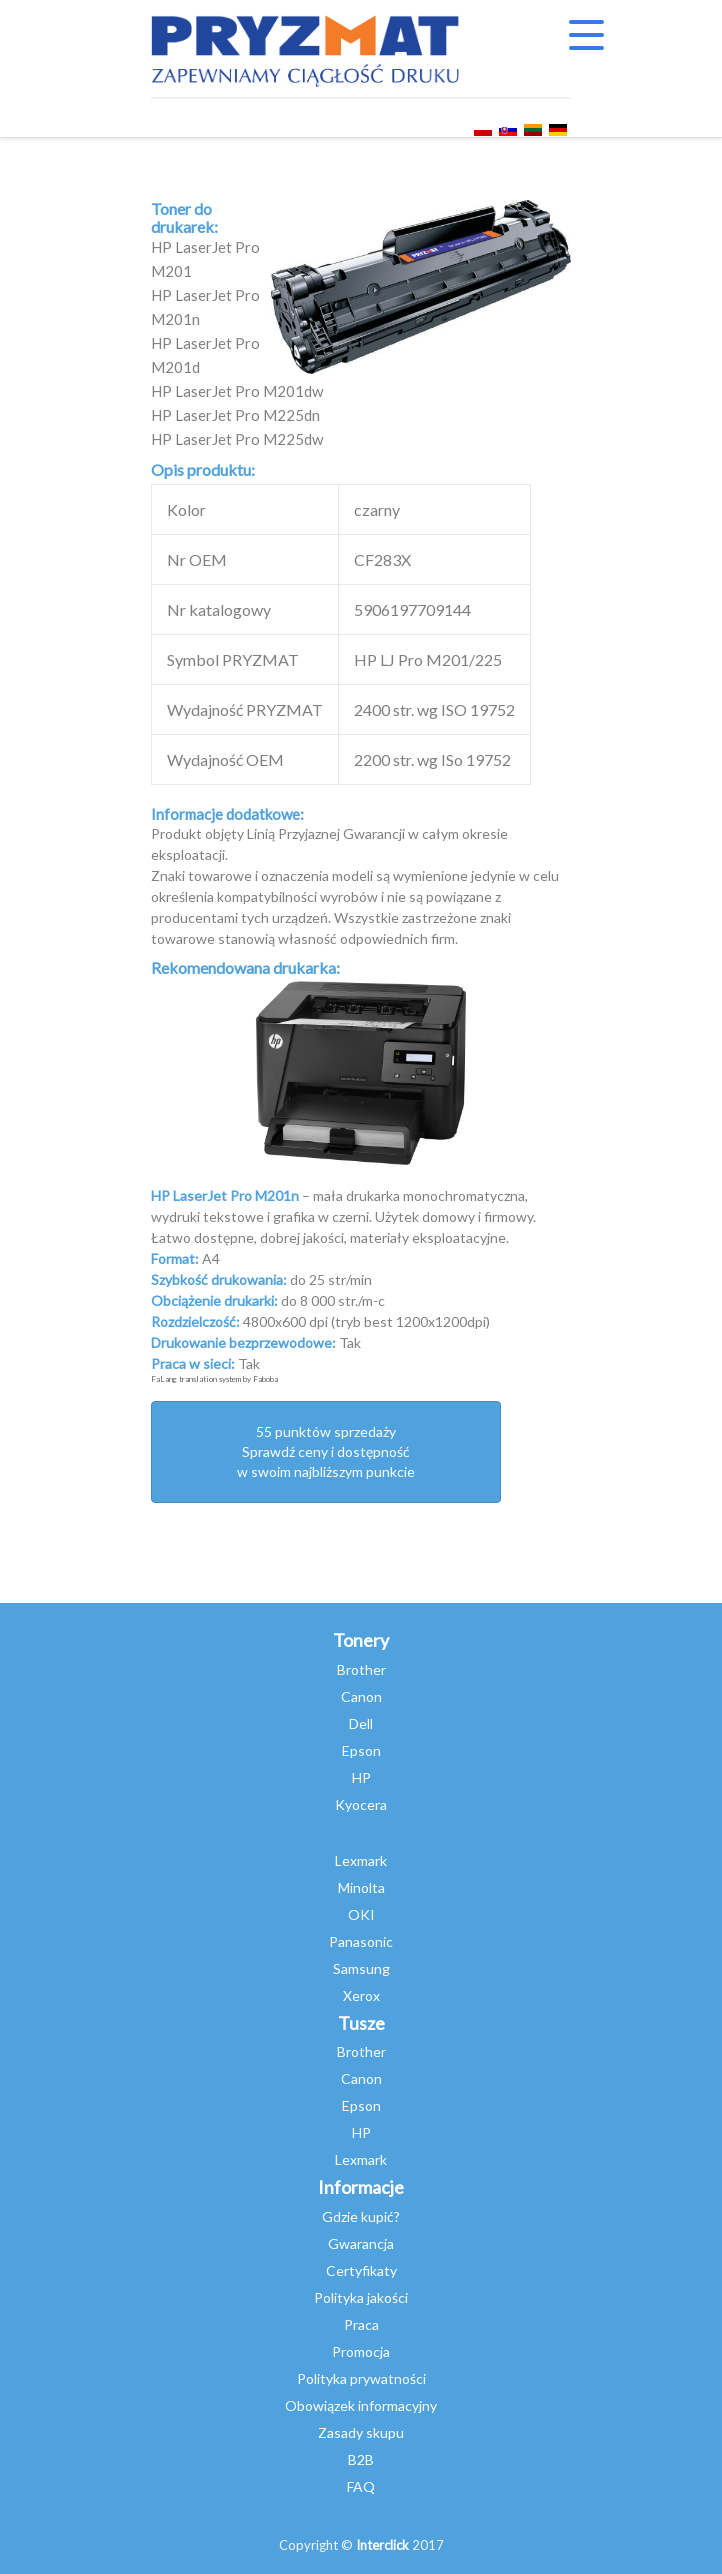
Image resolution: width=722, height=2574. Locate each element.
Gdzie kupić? (361, 2216)
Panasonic (361, 1941)
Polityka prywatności (361, 2378)
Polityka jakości (361, 2297)
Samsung (361, 1968)
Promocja (361, 2351)
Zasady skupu (361, 2432)
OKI (361, 1914)
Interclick (382, 2545)
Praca (361, 2324)
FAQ (361, 2486)
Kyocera (361, 1804)
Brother (361, 1669)
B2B (361, 2459)
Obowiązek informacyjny (361, 2405)
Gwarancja (361, 2243)
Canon (361, 1696)
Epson (361, 1750)
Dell (361, 1723)
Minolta (361, 1887)
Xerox (361, 1995)
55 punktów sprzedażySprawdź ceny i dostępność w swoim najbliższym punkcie (326, 1451)
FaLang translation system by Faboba (214, 1379)
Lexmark (361, 1860)
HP (361, 1777)
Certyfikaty (361, 2270)
